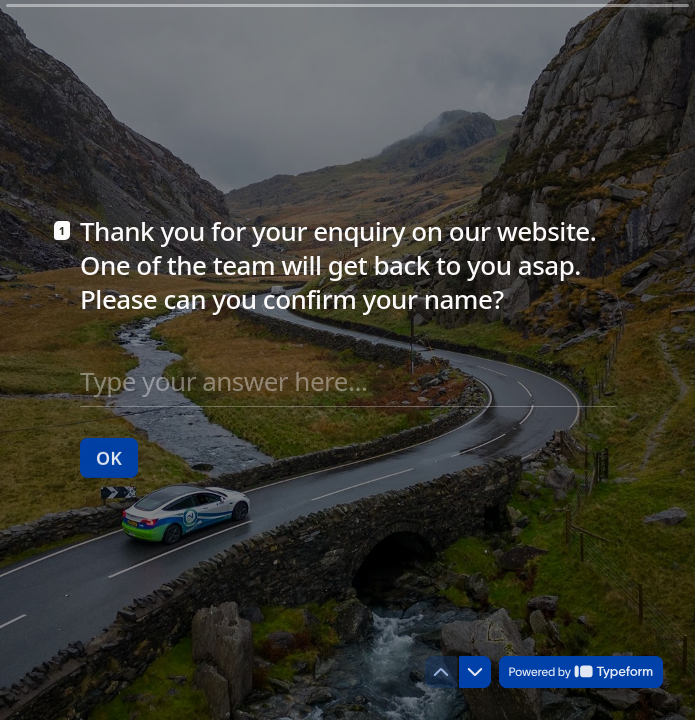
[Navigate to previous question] (441, 672)
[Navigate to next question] (475, 672)
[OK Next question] (109, 457)
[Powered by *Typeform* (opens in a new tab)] (581, 672)
